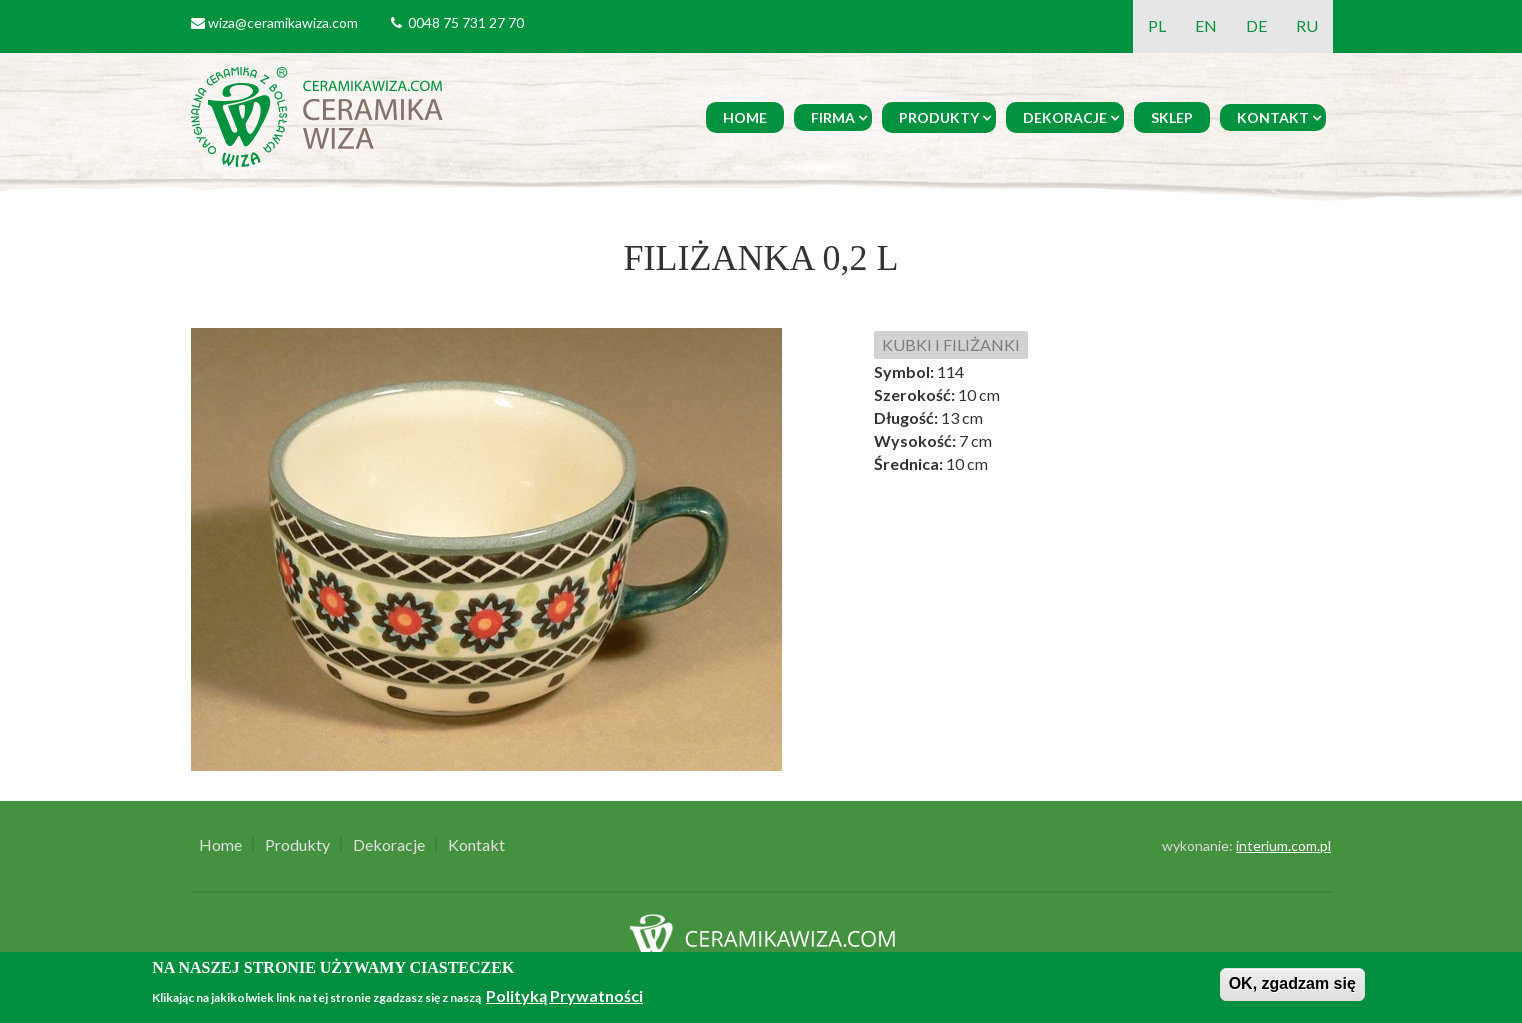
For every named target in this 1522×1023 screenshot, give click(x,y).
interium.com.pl (1283, 845)
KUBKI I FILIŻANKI (951, 344)
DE (1256, 25)
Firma (833, 117)
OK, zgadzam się (1292, 983)
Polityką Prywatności (564, 995)
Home (745, 117)
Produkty (939, 117)
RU (1307, 25)
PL (1157, 25)
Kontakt (1273, 117)
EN (1206, 25)
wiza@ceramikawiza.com (283, 22)
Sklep (1172, 117)
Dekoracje (1065, 117)
